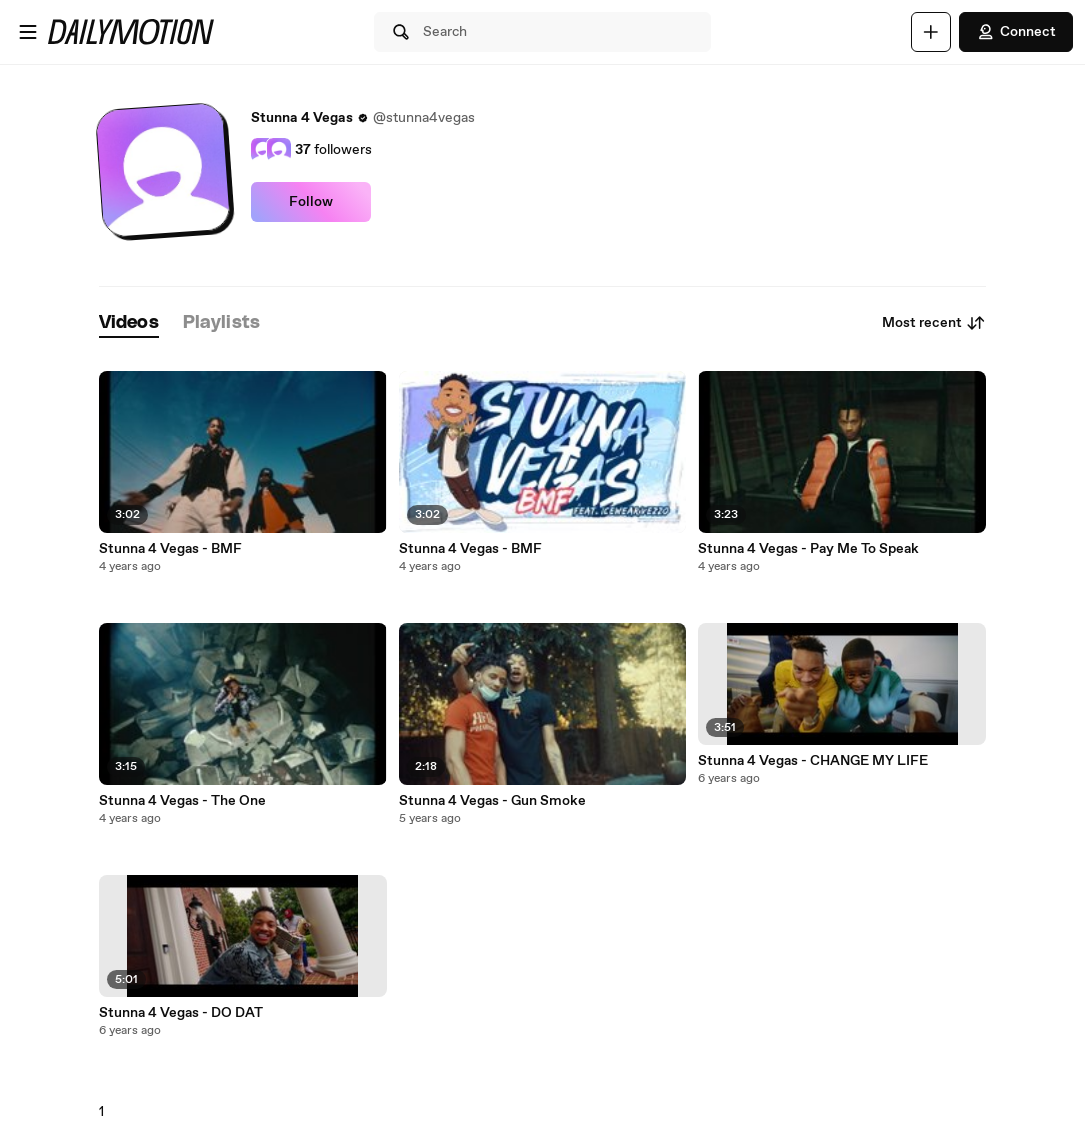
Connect (1016, 32)
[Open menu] (28, 32)
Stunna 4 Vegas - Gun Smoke (492, 801)
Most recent (934, 323)
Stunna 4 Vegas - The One (182, 801)
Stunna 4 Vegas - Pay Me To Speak (808, 549)
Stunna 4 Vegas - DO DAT (181, 1013)
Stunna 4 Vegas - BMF (170, 549)
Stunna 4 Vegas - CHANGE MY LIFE (813, 761)
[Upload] (931, 32)
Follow (311, 202)
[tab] (129, 323)
